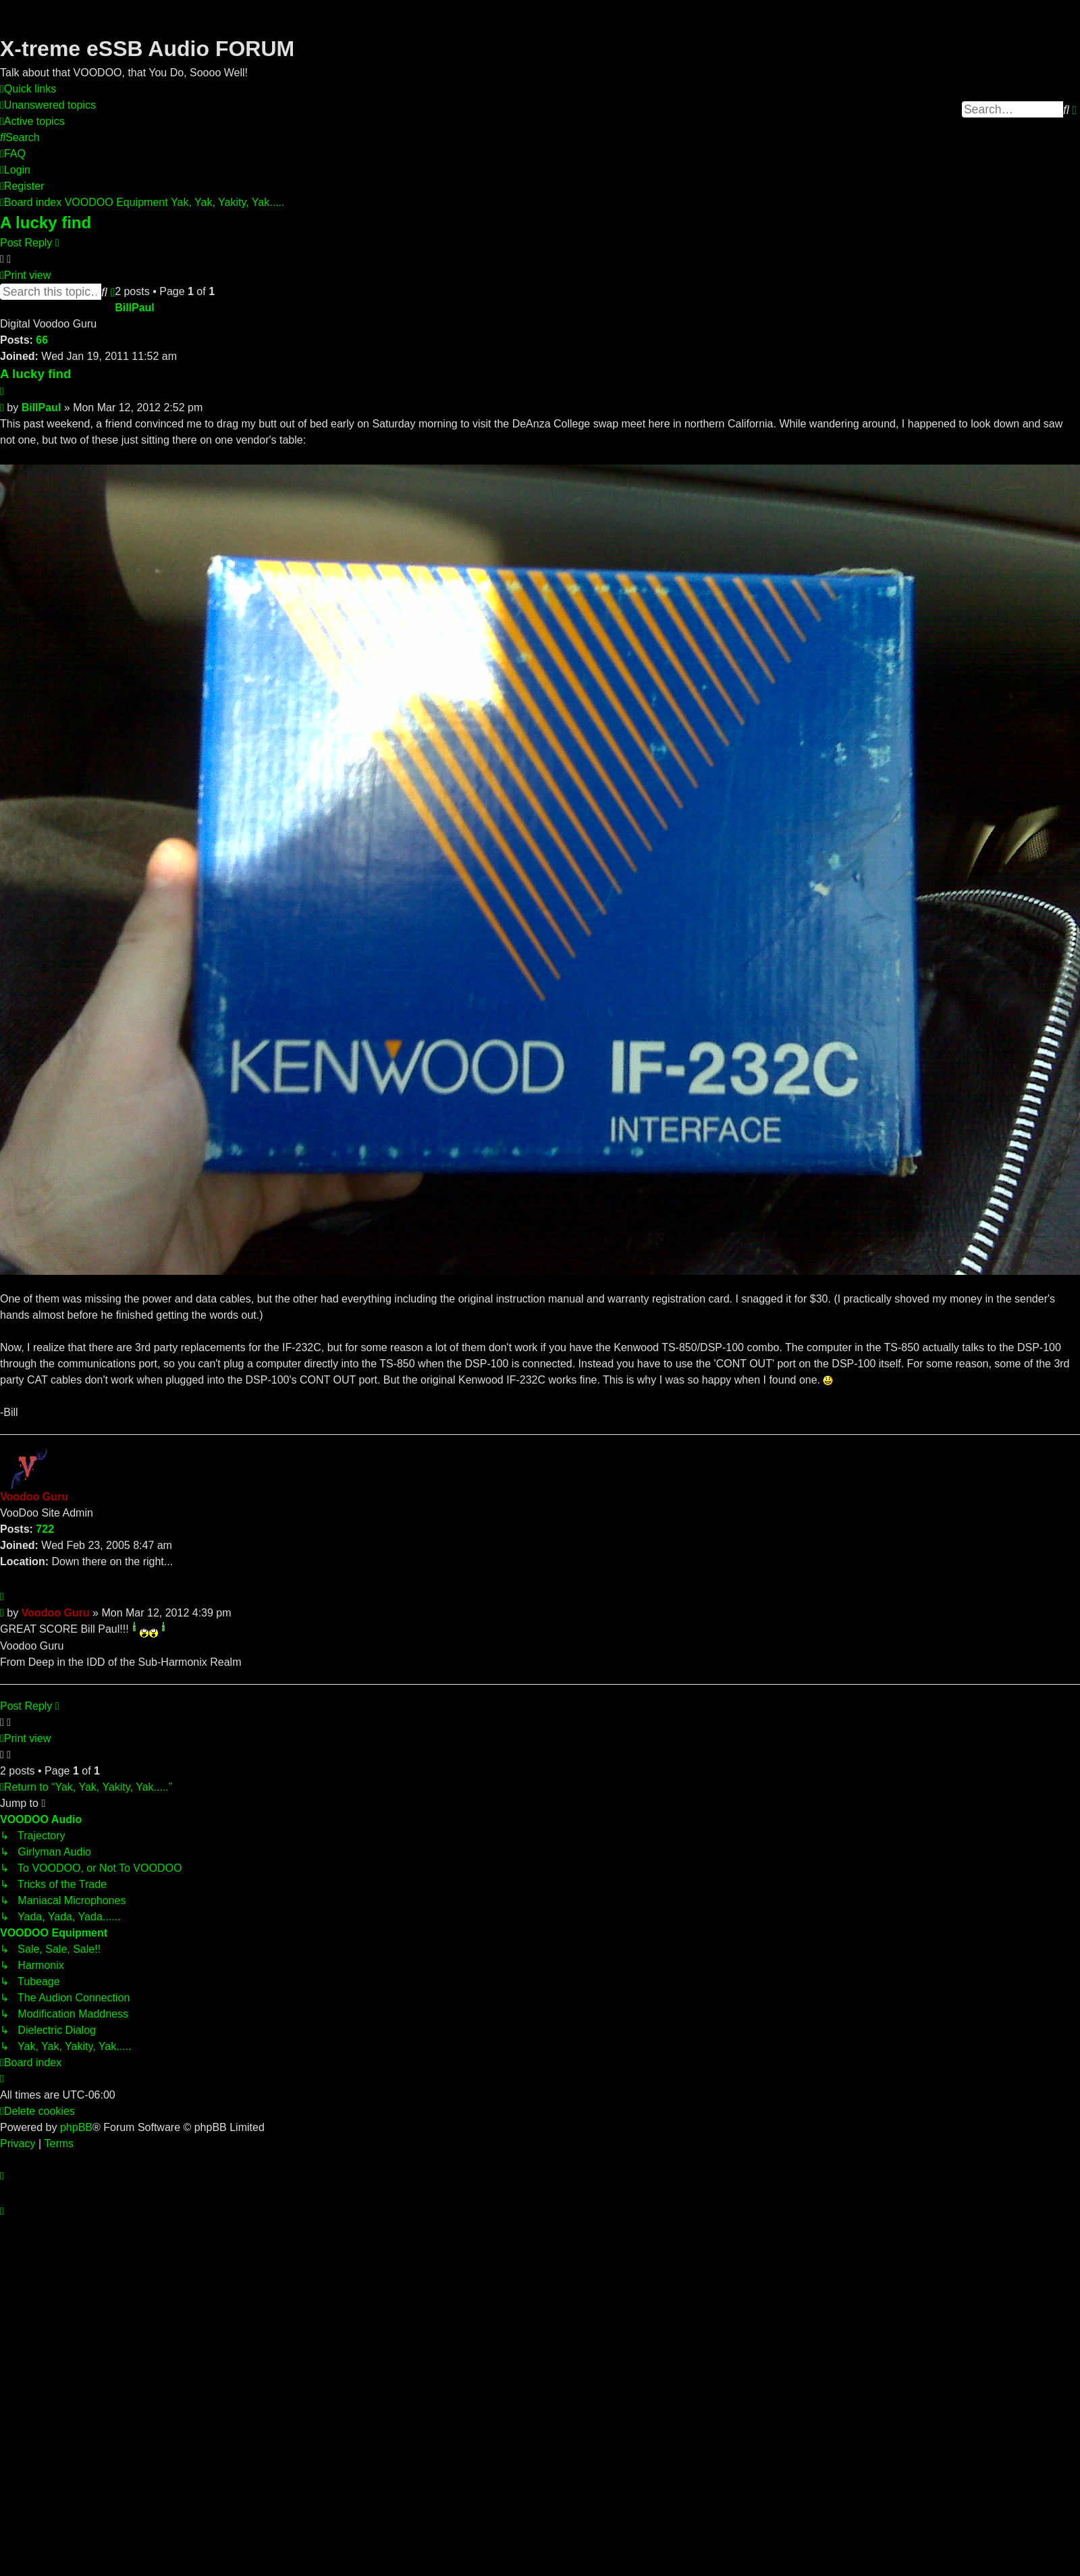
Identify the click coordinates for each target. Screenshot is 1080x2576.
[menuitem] (48, 105)
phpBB (76, 2127)
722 (45, 1529)
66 (42, 340)
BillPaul (135, 307)
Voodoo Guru (34, 1496)
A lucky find (45, 222)
